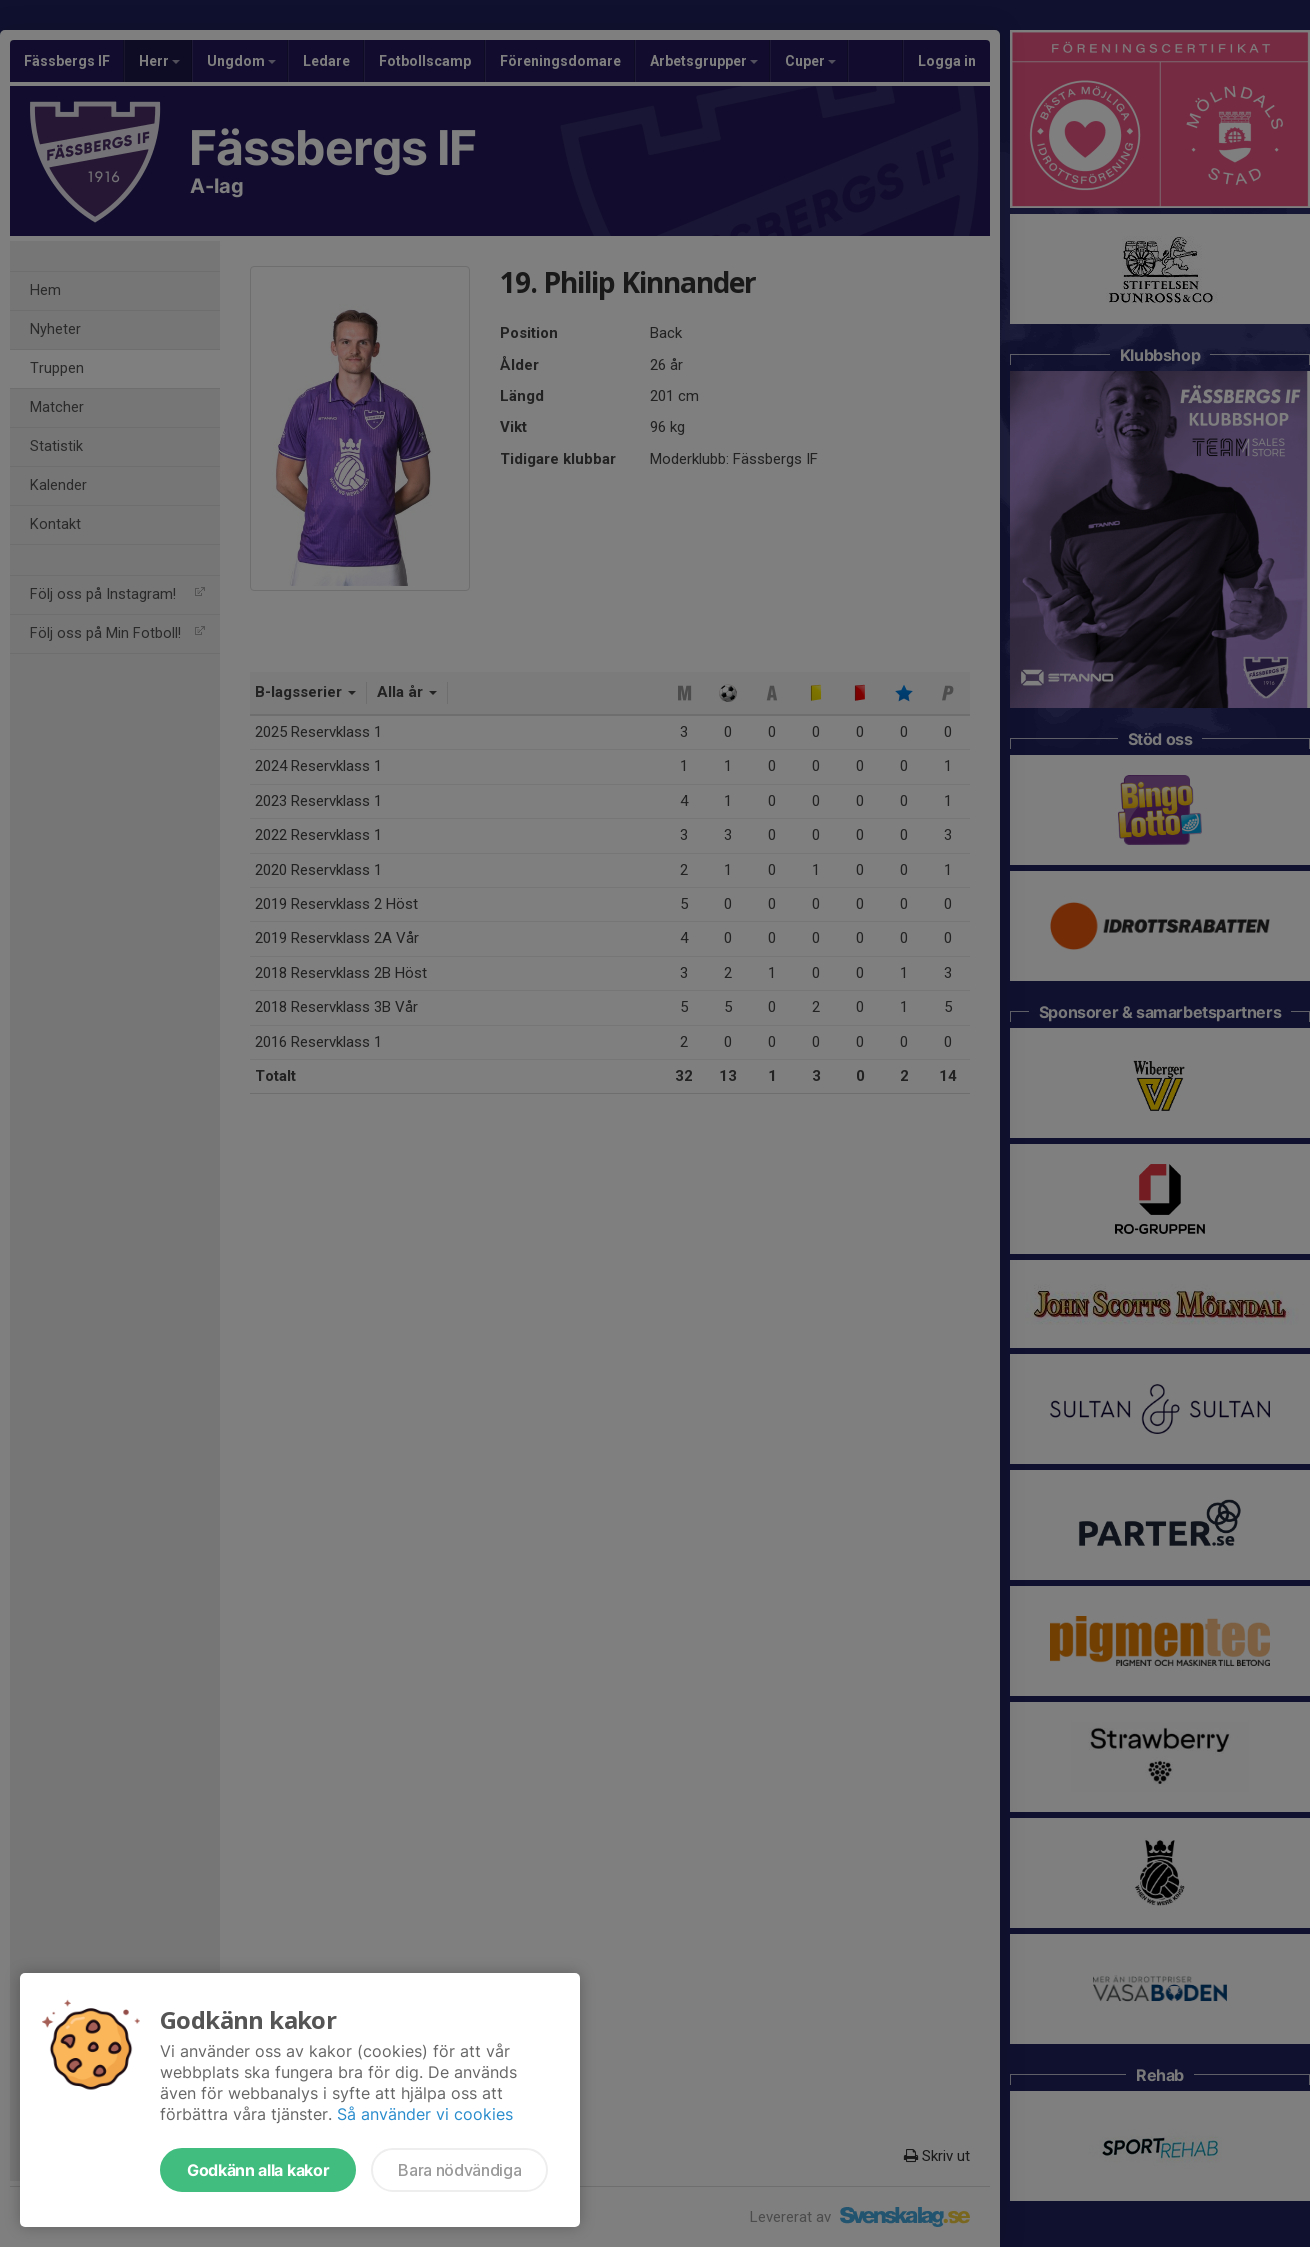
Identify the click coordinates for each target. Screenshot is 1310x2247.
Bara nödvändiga (459, 2170)
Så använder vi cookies (425, 2114)
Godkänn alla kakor (258, 2170)
